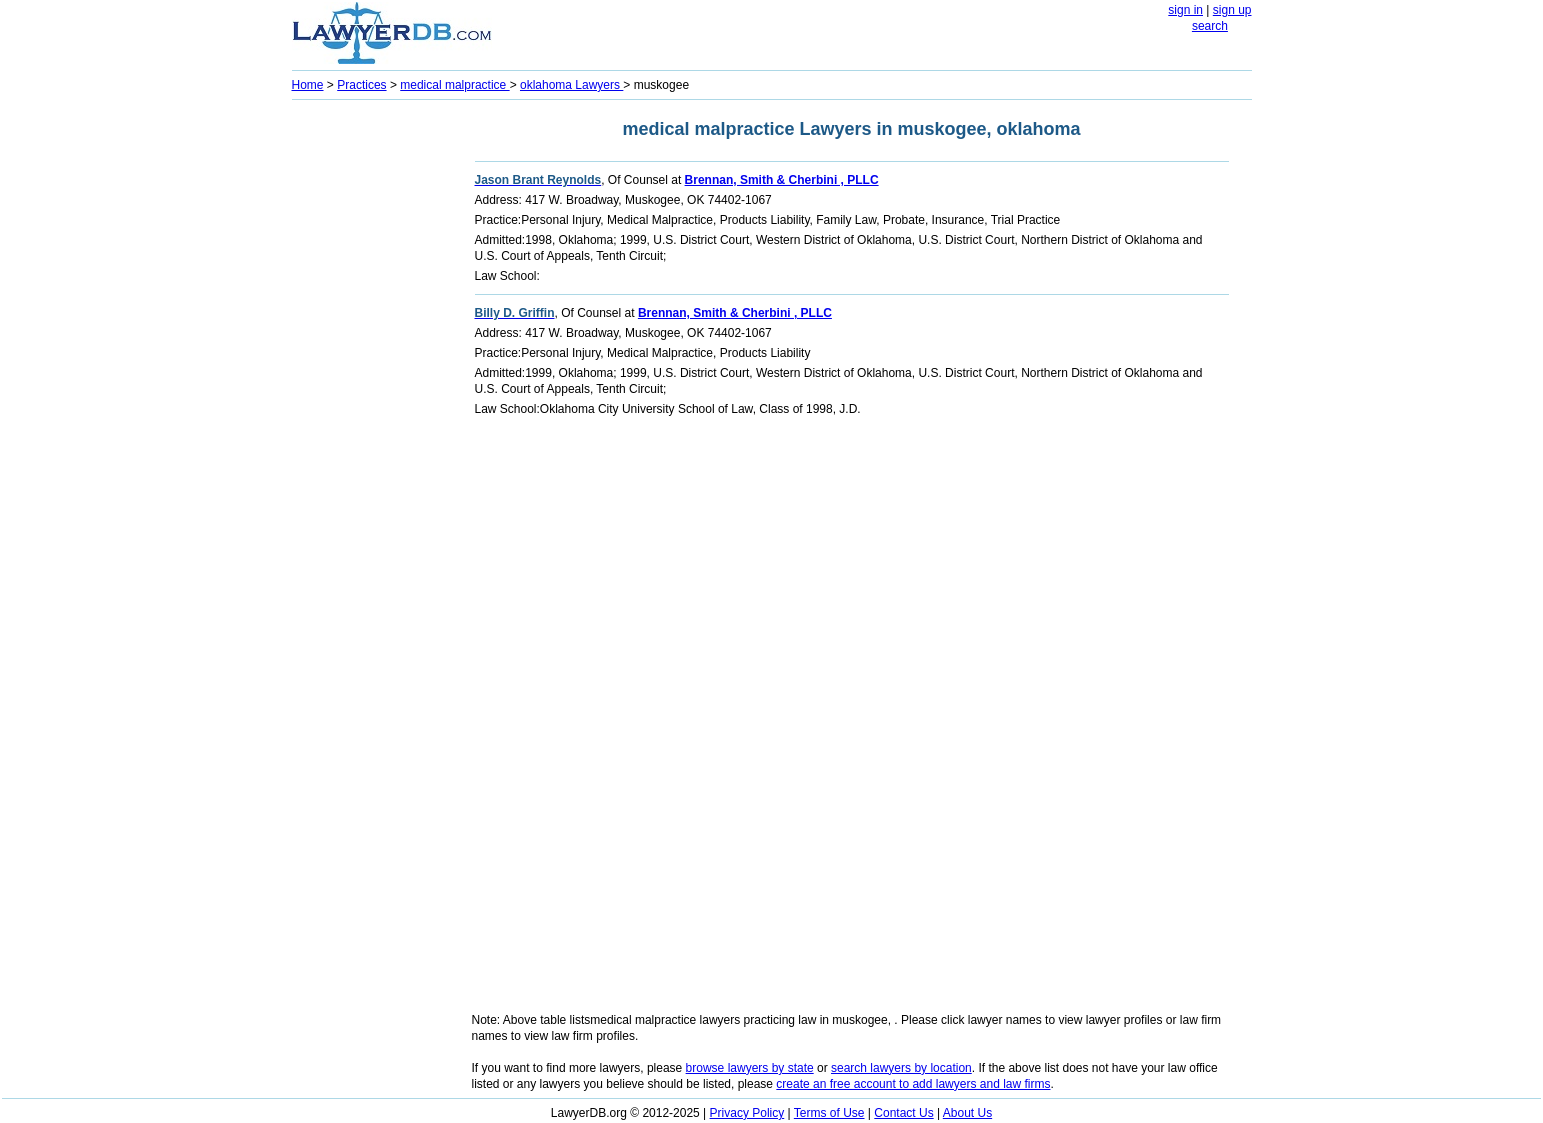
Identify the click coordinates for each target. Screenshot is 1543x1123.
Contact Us (903, 1113)
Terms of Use (829, 1113)
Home (308, 85)
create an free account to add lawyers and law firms (913, 1084)
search (1210, 26)
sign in (1185, 10)
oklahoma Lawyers (571, 85)
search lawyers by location (901, 1068)
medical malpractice (454, 85)
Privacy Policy (747, 1113)
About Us (967, 1113)
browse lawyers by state (750, 1068)
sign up (1232, 10)
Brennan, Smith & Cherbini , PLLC (782, 180)
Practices (361, 85)
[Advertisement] (372, 406)
